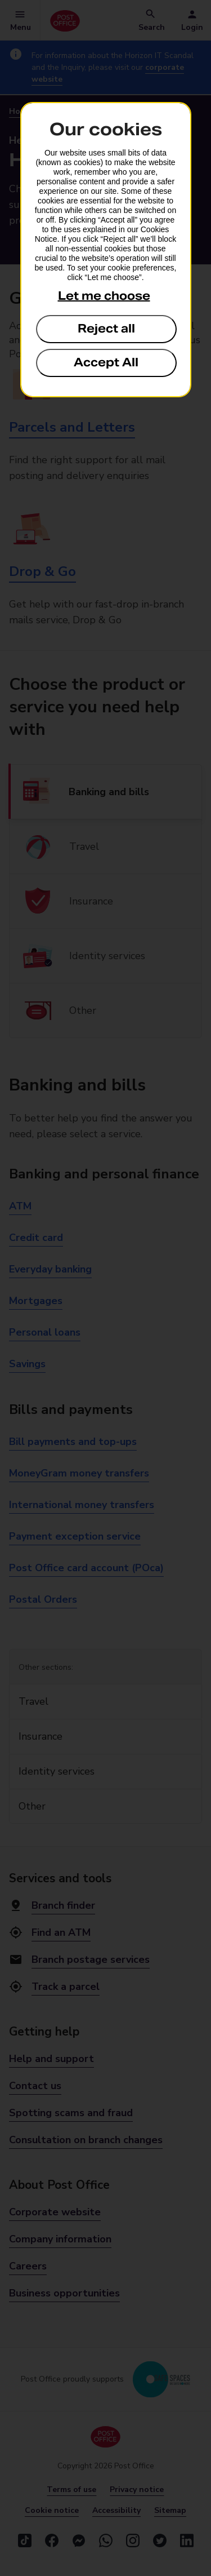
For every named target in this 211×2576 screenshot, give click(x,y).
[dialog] (105, 249)
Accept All (106, 362)
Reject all (106, 328)
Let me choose (104, 296)
